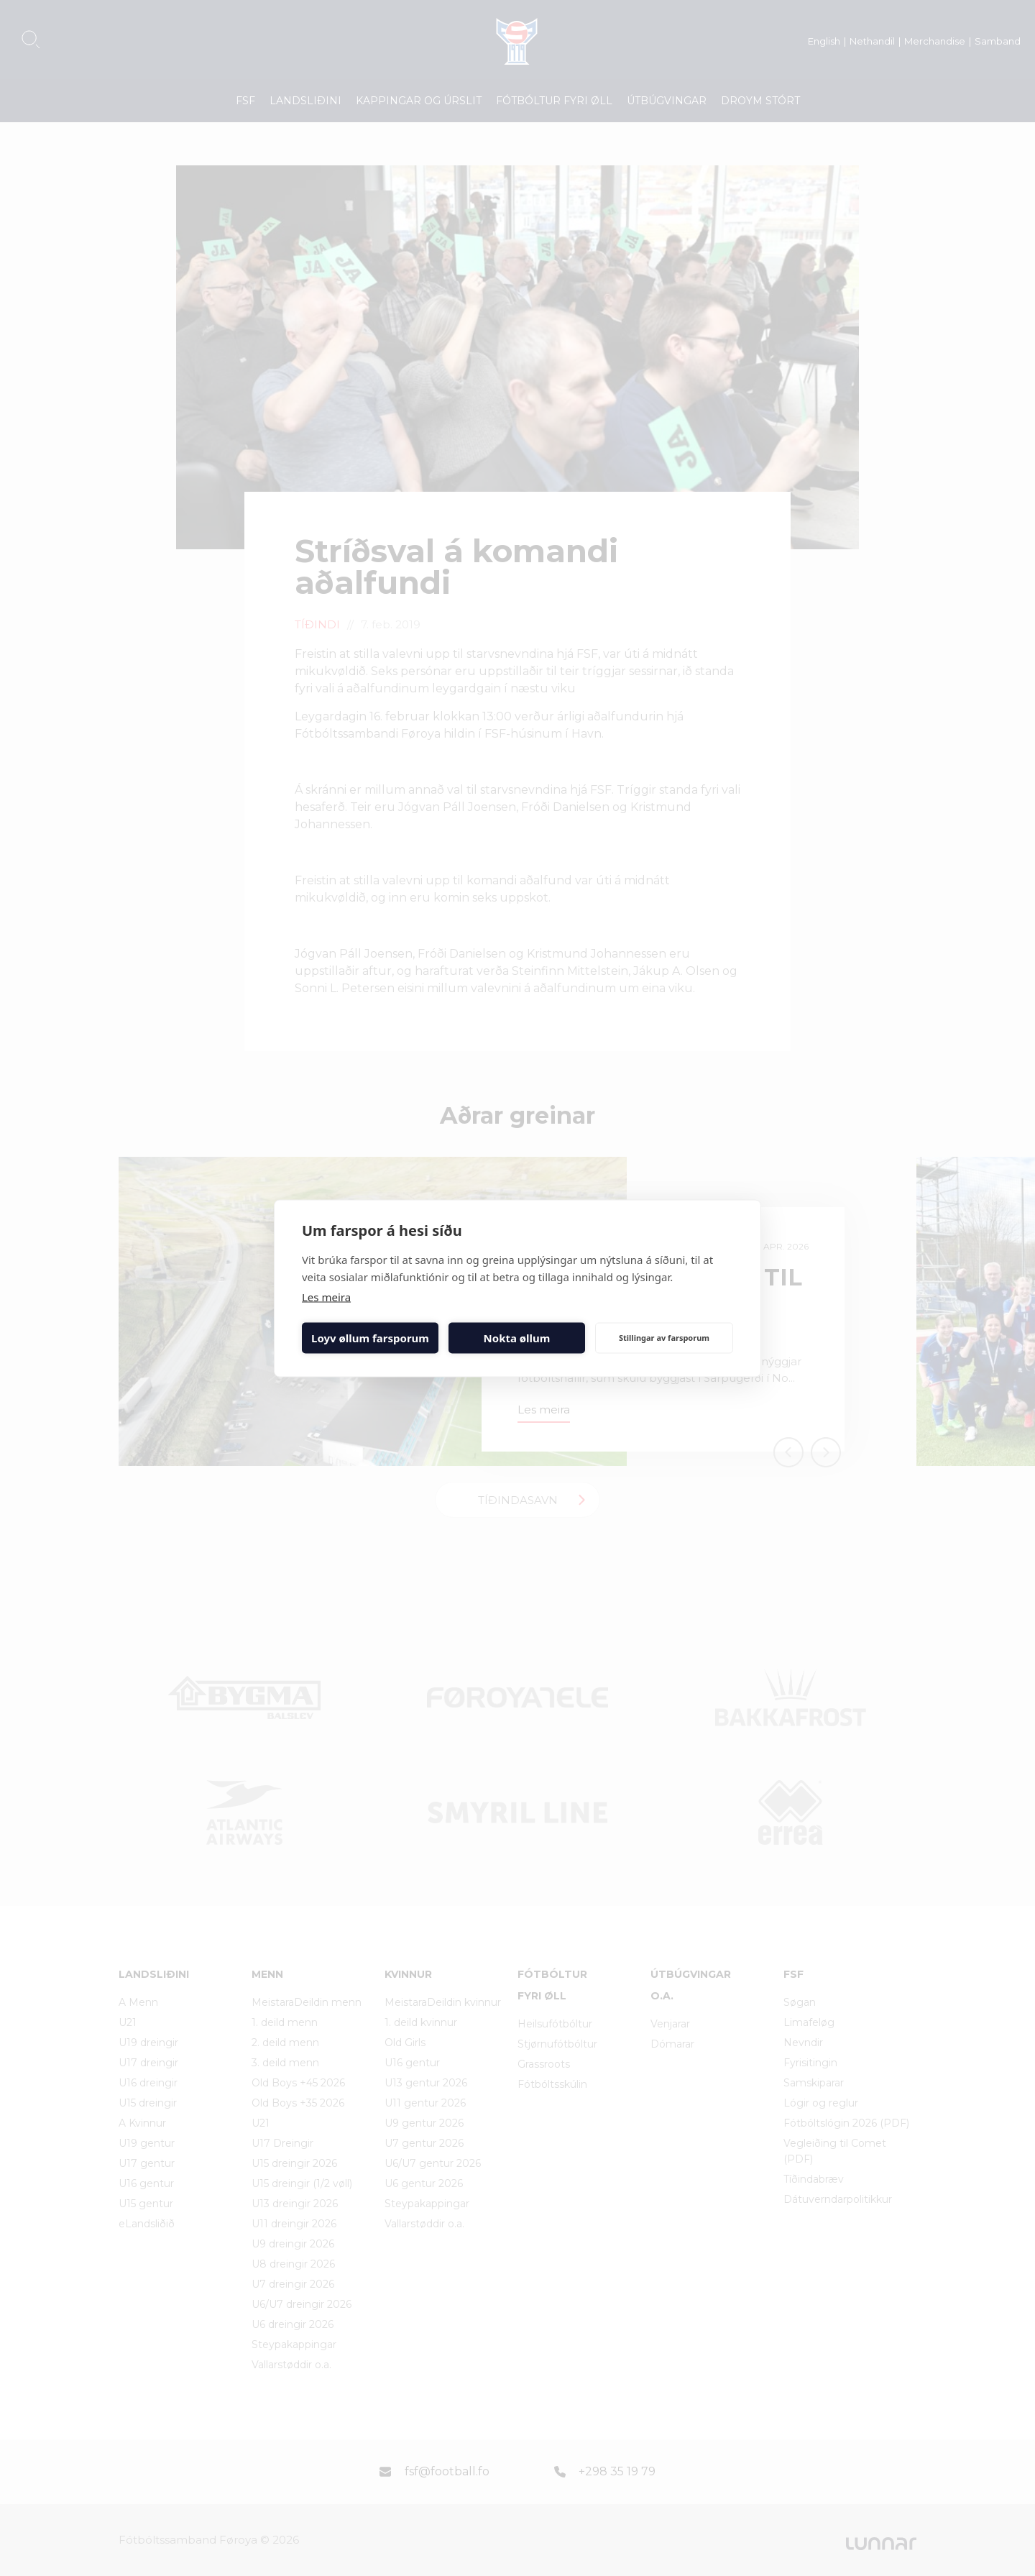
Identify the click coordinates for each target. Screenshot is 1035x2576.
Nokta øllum (517, 1338)
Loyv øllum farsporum (370, 1338)
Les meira (326, 1296)
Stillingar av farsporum (664, 1337)
